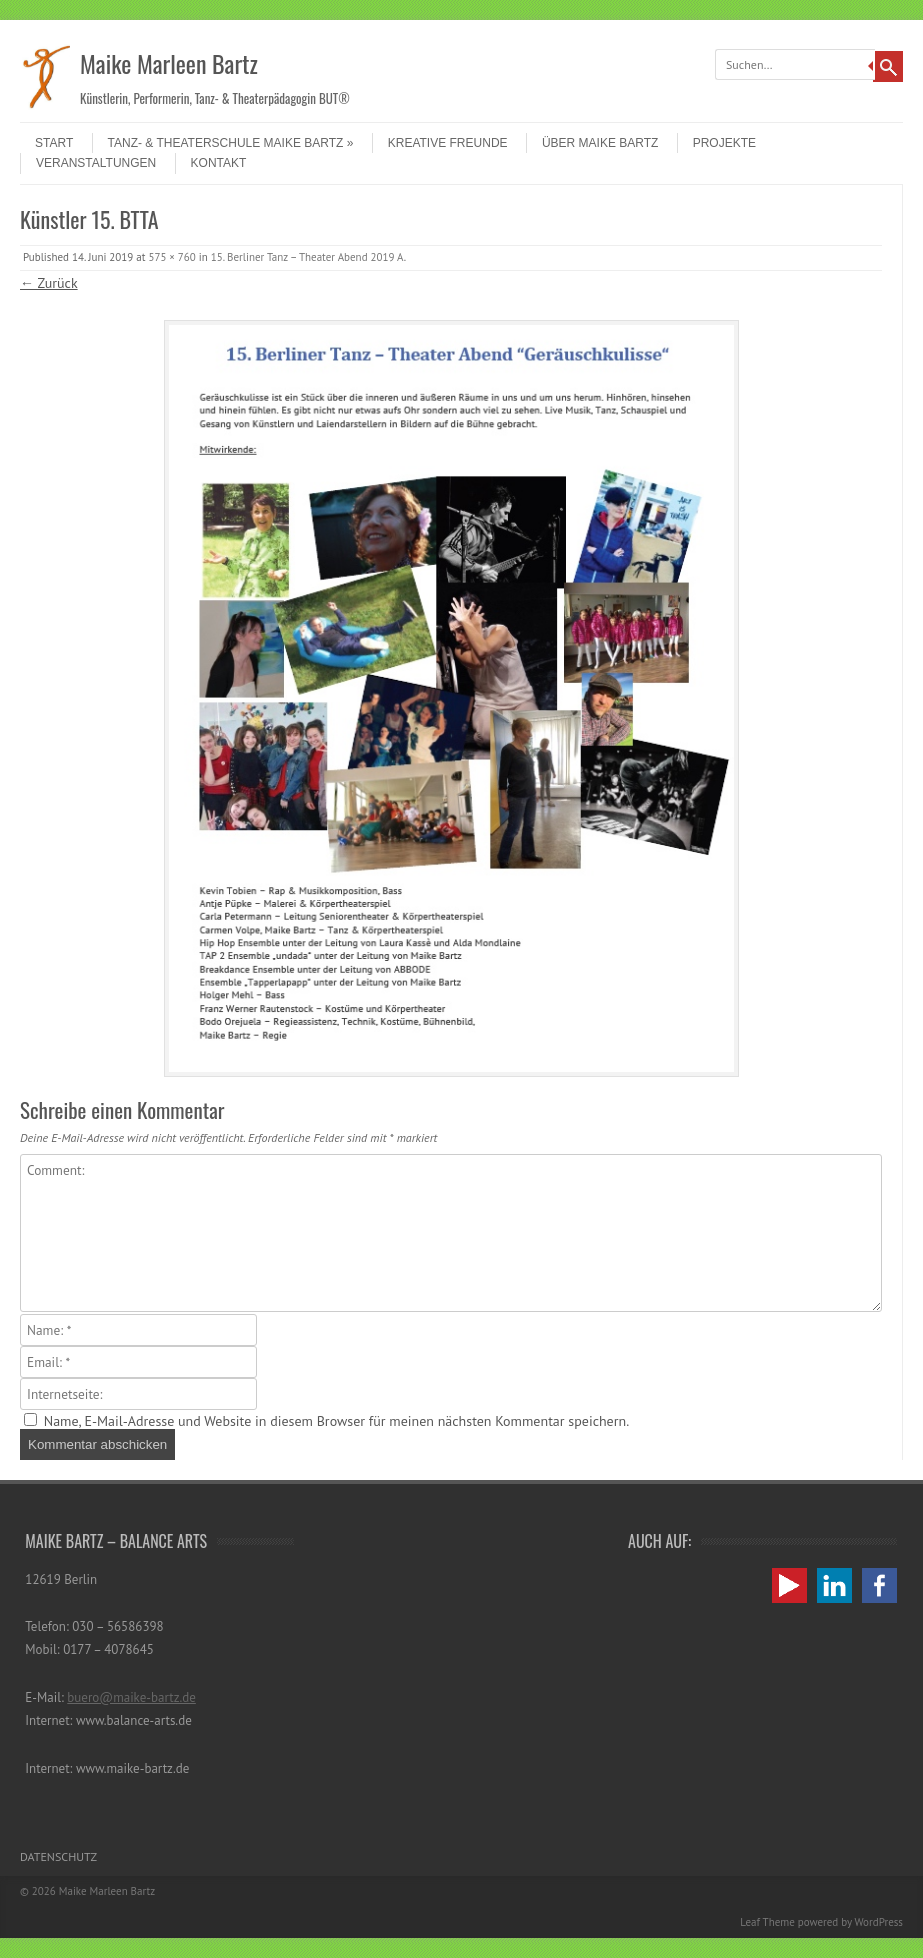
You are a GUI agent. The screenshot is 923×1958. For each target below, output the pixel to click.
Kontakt (219, 163)
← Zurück (49, 283)
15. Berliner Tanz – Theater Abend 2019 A (307, 257)
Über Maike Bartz (600, 143)
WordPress (878, 1922)
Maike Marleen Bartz (169, 63)
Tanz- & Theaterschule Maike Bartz (231, 143)
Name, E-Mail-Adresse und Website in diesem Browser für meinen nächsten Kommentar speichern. (336, 1421)
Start (54, 143)
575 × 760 (171, 257)
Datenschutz (58, 1856)
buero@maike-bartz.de (131, 1697)
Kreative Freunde (448, 143)
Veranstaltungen (96, 163)
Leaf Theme (767, 1922)
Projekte (724, 143)
